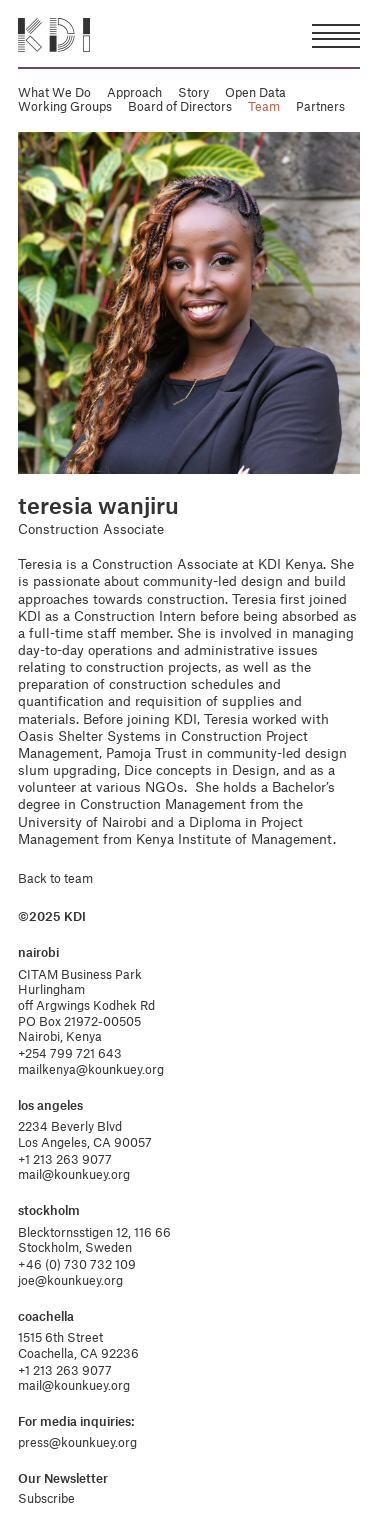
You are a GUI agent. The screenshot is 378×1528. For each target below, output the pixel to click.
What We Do (54, 92)
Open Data (255, 92)
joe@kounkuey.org (70, 1280)
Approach (134, 92)
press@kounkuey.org (77, 1442)
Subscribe (46, 1498)
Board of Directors (180, 106)
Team (264, 106)
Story (193, 92)
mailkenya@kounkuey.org (91, 1069)
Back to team (55, 878)
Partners (320, 106)
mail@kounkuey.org (74, 1174)
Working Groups (65, 106)
